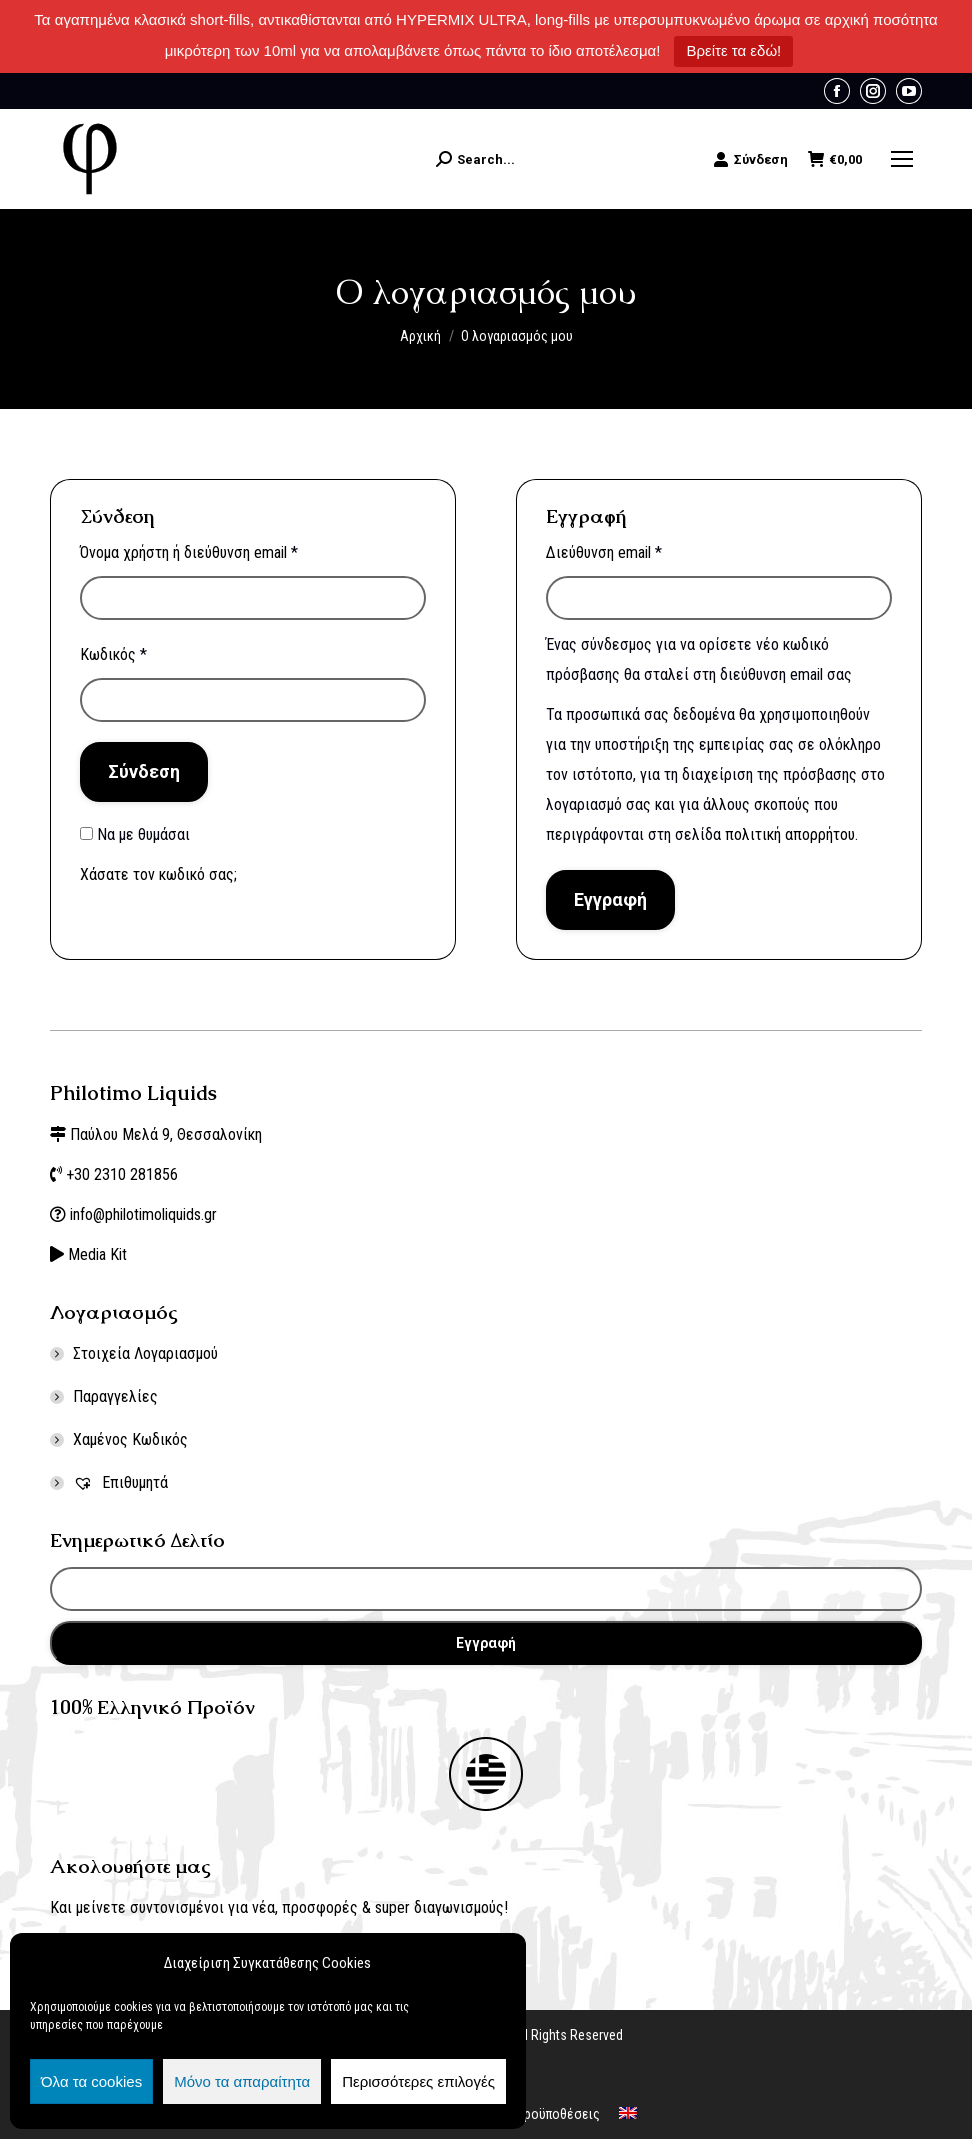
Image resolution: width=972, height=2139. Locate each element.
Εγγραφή (610, 899)
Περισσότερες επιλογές (418, 2081)
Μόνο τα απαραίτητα (242, 2081)
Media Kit (97, 1254)
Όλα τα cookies (91, 2081)
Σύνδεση (750, 159)
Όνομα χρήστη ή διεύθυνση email (189, 552)
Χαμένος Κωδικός (130, 1439)
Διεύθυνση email (604, 552)
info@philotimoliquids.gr (145, 1214)
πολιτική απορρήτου (790, 834)
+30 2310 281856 (122, 1174)
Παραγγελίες (115, 1396)
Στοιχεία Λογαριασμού (145, 1353)
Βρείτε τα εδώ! (733, 50)
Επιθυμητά (120, 1482)
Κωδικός (113, 654)
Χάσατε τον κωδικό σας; (158, 874)
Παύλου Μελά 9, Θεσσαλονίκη (166, 1134)
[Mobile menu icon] (902, 159)
